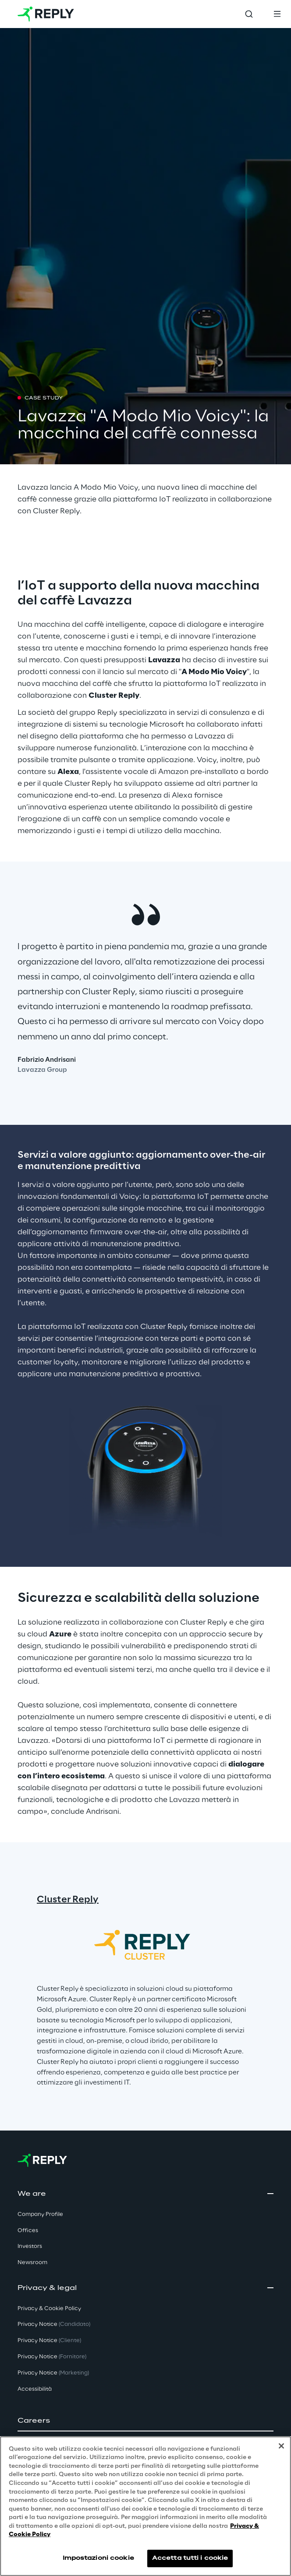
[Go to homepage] (46, 14)
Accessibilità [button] (35, 2389)
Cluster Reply (68, 1900)
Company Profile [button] (40, 2214)
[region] (145, 2506)
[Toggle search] (249, 14)
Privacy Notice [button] (54, 2324)
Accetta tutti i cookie (190, 2558)
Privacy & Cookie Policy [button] (49, 2308)
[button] (145, 2420)
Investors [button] (30, 2246)
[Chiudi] (281, 2446)
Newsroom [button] (32, 2262)
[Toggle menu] (277, 14)
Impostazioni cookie (98, 2558)
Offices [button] (28, 2230)
